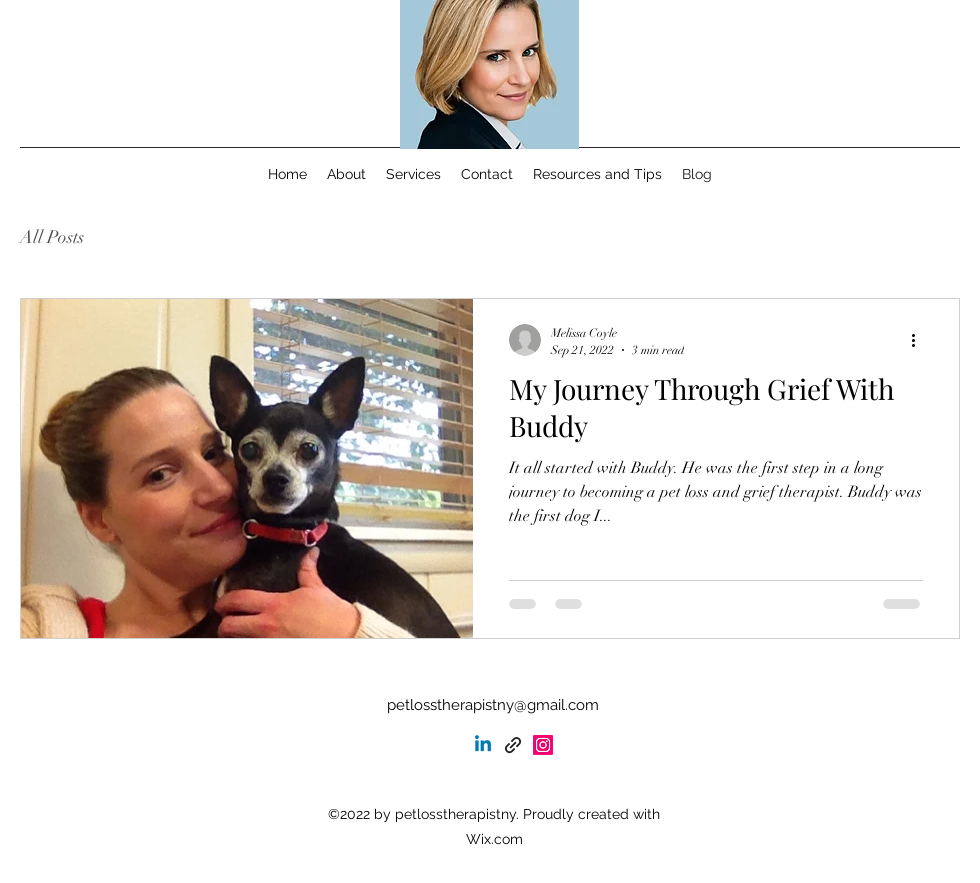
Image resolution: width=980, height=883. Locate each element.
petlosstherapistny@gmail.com (493, 705)
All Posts (52, 237)
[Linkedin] (483, 745)
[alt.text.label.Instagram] (543, 745)
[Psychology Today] (513, 745)
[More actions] (920, 340)
